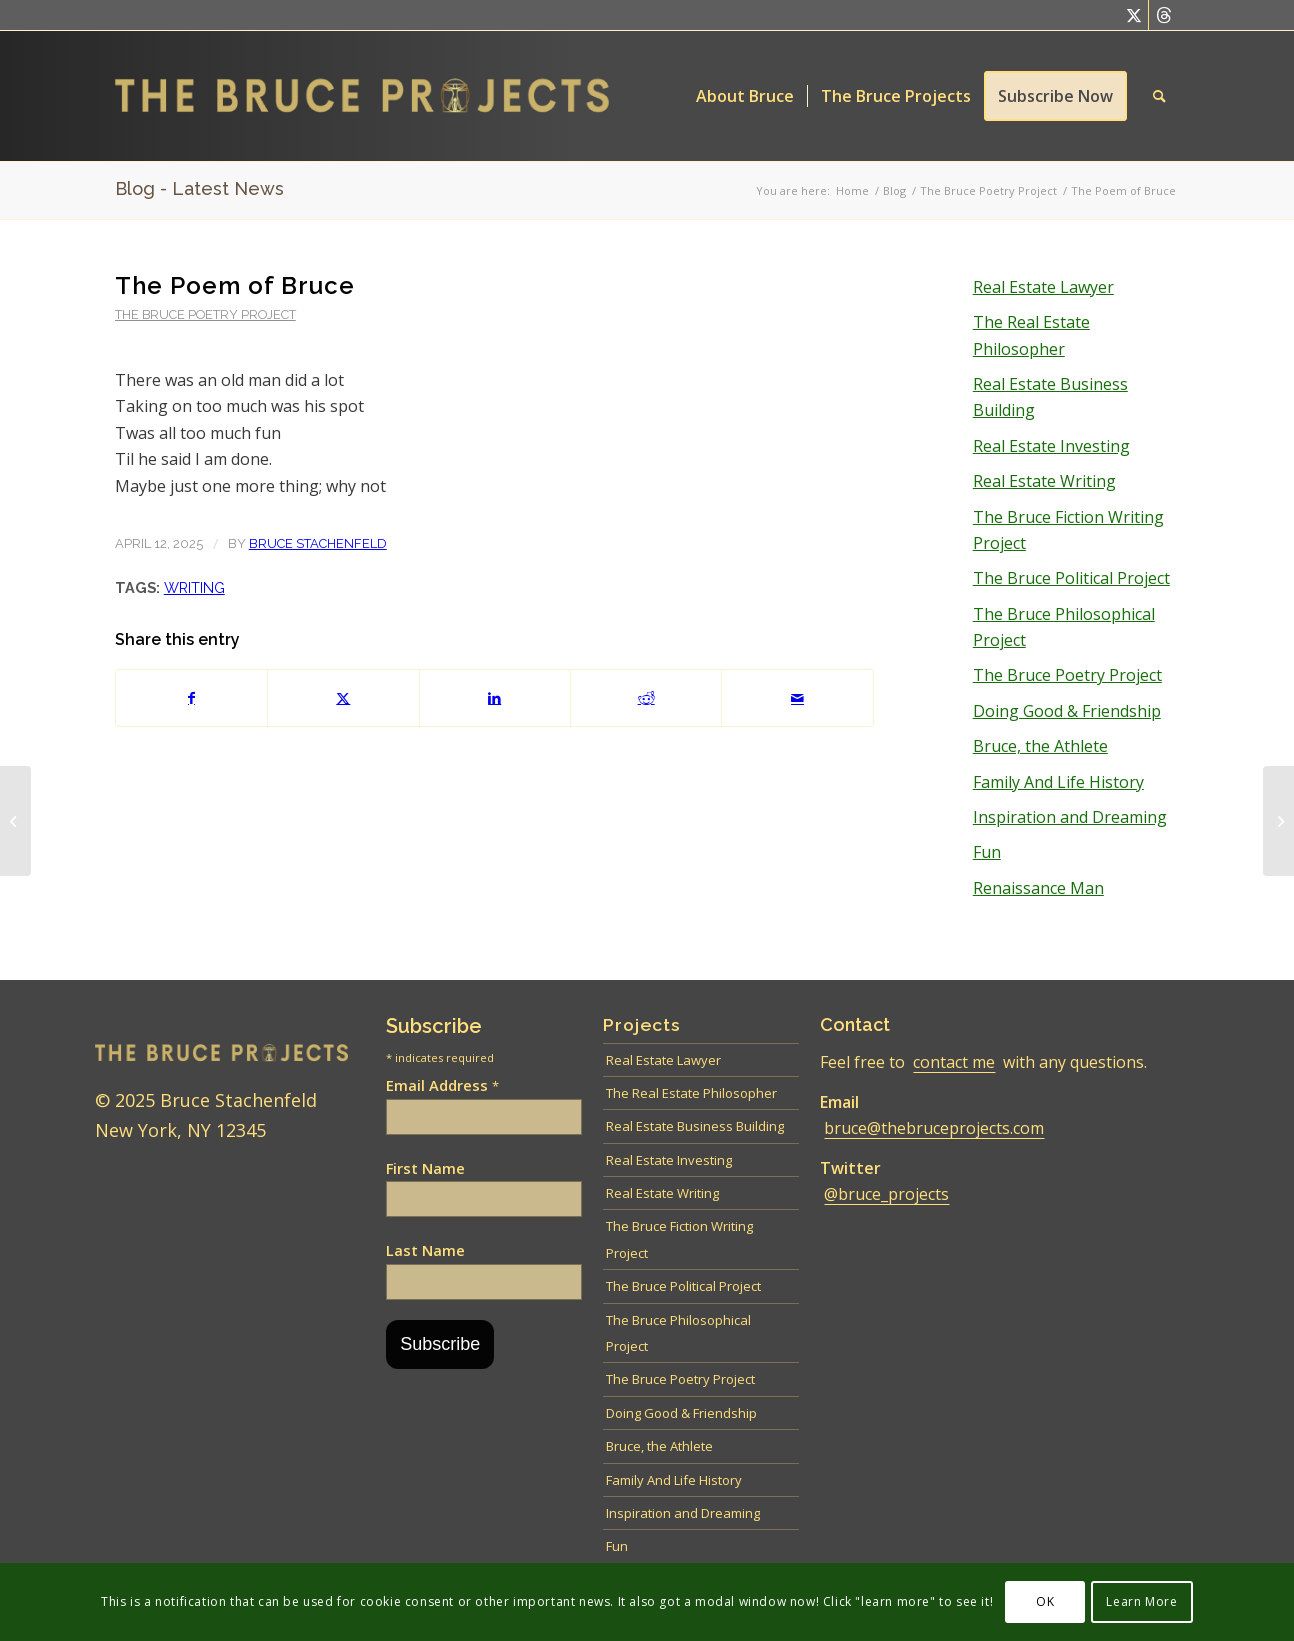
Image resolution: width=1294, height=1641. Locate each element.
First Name (425, 1168)
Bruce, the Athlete (1040, 746)
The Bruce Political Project (1071, 578)
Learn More (1141, 1601)
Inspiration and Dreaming (1070, 817)
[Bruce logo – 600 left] (378, 96)
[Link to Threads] (1164, 15)
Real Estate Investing (1051, 446)
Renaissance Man (1038, 888)
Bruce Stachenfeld (318, 543)
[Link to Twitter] (1133, 15)
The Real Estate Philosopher (1031, 335)
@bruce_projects (886, 1194)
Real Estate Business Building (1050, 397)
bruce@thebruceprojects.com (934, 1128)
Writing (194, 587)
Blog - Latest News (199, 188)
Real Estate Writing (1044, 481)
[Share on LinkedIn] (495, 698)
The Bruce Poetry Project (205, 314)
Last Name (425, 1250)
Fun (987, 852)
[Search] (1159, 96)
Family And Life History (1058, 782)
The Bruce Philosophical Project (1064, 627)
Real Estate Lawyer (1043, 287)
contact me (954, 1062)
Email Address (442, 1085)
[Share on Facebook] (191, 698)
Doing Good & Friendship (1067, 711)
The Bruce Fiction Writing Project (1068, 530)
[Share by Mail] (797, 698)
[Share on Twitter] (343, 698)
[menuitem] (745, 96)
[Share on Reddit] (646, 698)
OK (1045, 1601)
